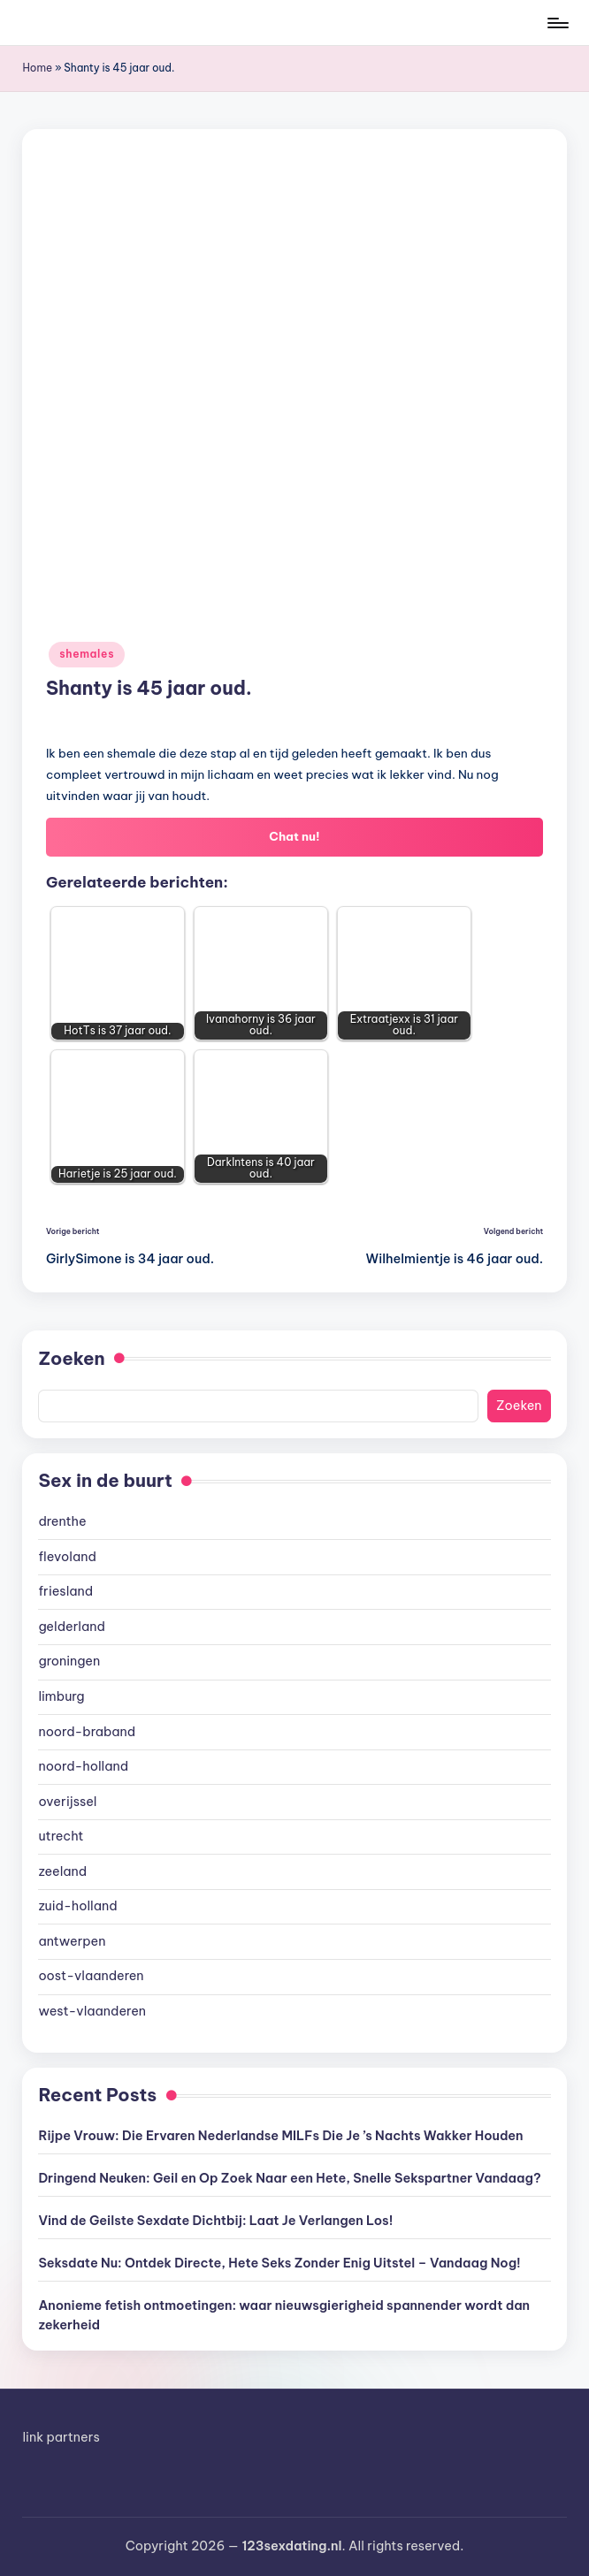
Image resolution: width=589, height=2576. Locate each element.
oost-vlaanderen (90, 1976)
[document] (294, 1767)
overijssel (67, 1802)
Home (37, 67)
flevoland (67, 1557)
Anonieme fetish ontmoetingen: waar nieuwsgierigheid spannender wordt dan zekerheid (284, 2315)
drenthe (62, 1521)
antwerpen (71, 1941)
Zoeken (71, 1358)
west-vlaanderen (92, 2011)
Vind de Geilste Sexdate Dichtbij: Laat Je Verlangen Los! (215, 2221)
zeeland (62, 1871)
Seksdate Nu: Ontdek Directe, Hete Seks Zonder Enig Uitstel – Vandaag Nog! (279, 2263)
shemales (86, 653)
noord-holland (83, 1766)
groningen (69, 1661)
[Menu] (556, 23)
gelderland (71, 1627)
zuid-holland (77, 1906)
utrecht (60, 1836)
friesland (65, 1591)
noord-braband (86, 1732)
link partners (60, 2437)
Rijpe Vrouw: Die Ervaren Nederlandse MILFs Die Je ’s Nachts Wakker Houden (280, 2136)
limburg (61, 1696)
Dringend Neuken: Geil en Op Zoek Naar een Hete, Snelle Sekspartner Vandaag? (289, 2178)
